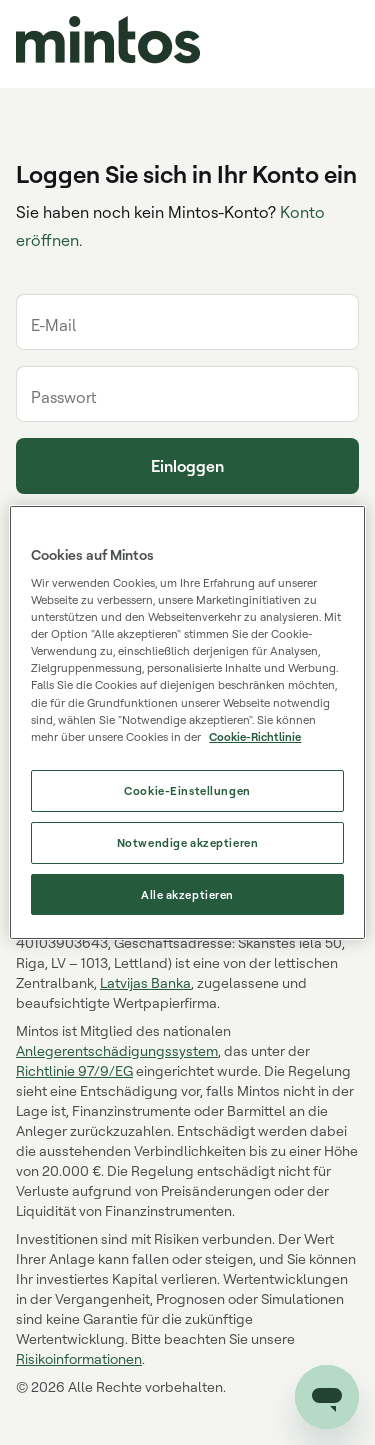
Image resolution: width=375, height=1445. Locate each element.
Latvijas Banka (145, 982)
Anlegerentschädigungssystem (117, 1050)
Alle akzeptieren (187, 894)
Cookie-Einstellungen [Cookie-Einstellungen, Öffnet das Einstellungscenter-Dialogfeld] (187, 790)
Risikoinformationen (79, 1358)
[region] (187, 723)
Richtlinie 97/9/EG (74, 1070)
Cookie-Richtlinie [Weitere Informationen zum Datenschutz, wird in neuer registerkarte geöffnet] (255, 736)
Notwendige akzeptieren (188, 842)
